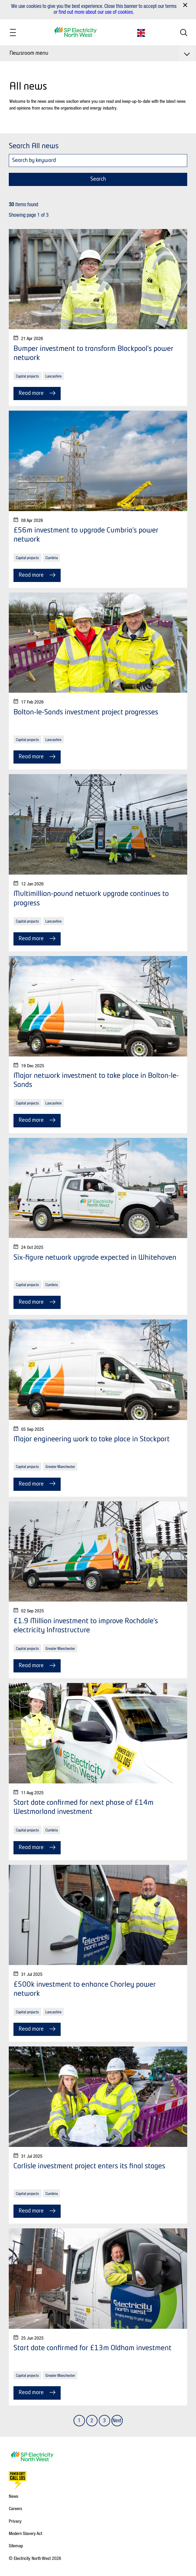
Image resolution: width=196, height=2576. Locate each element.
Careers (15, 2508)
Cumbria (51, 557)
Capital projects (27, 375)
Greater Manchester (60, 1466)
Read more (37, 393)
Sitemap (16, 2545)
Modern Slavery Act (25, 2533)
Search (98, 179)
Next (117, 2420)
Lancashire (53, 375)
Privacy (15, 2521)
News (13, 2496)
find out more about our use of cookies (96, 11)
